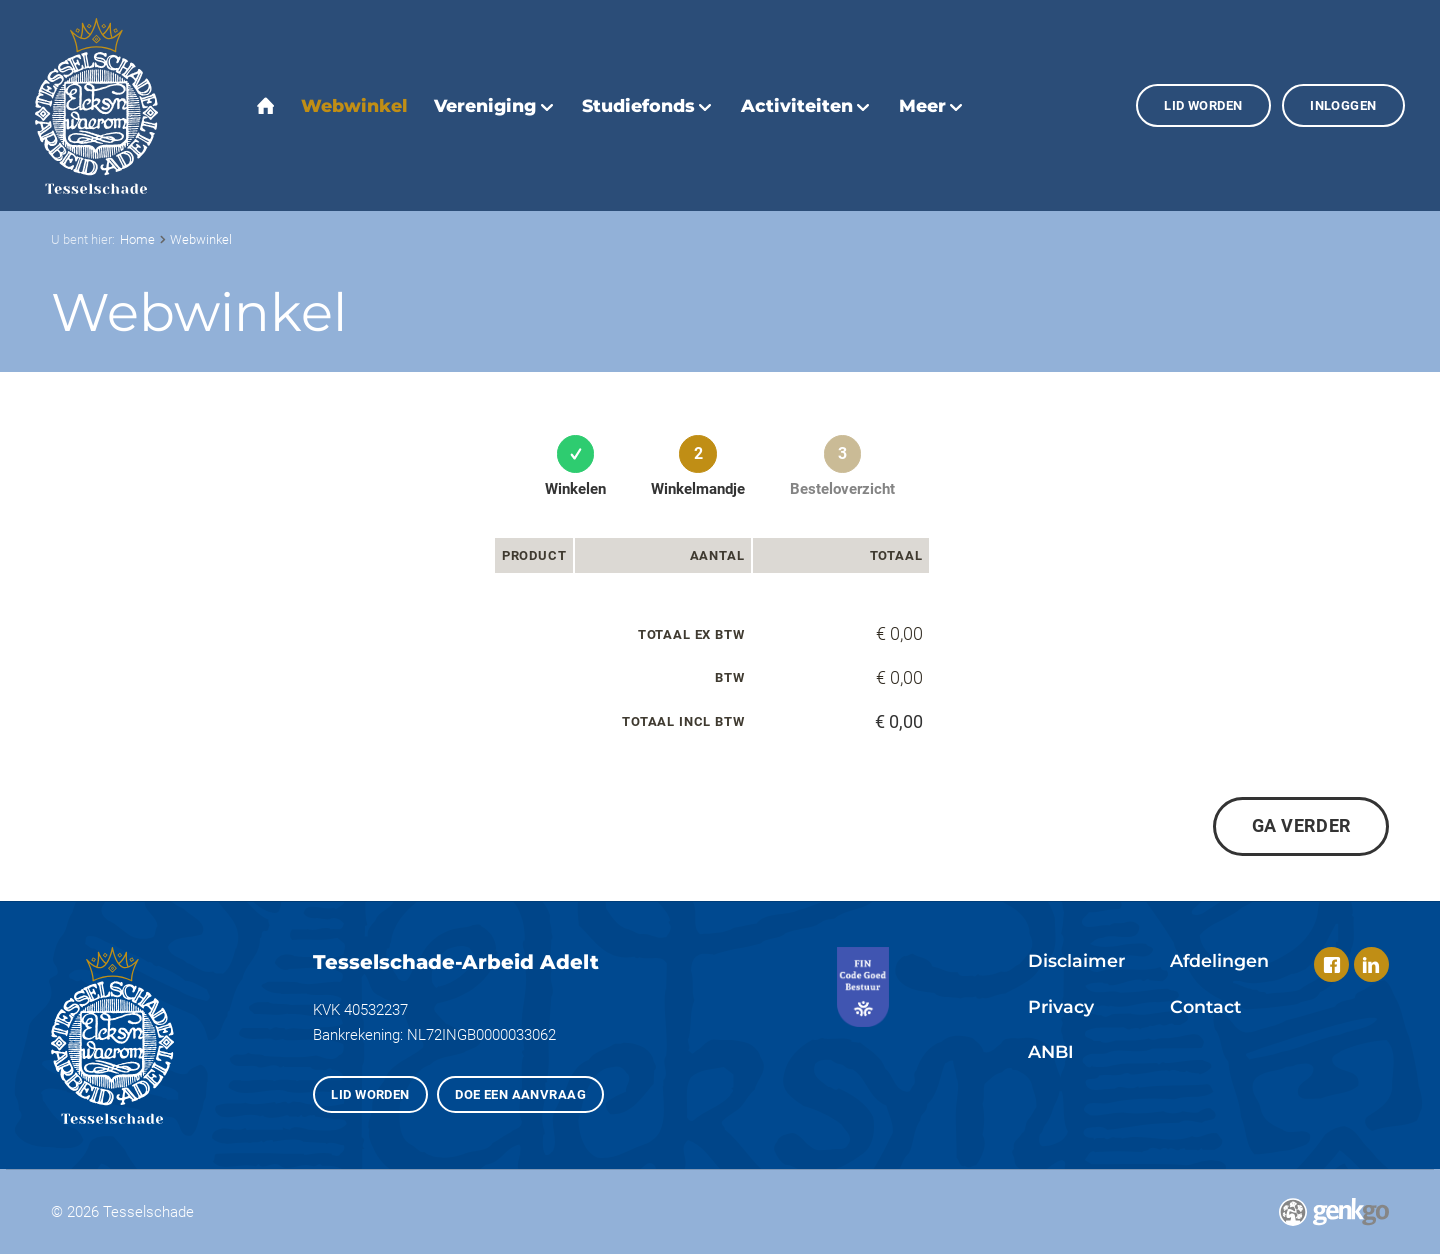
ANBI (1051, 1051)
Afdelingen (1219, 960)
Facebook (1331, 964)
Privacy (1061, 1006)
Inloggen (1343, 105)
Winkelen (575, 489)
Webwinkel (201, 239)
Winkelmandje (698, 489)
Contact (1205, 1006)
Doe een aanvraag (520, 1094)
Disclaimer (1076, 960)
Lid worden (1203, 105)
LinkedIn (1371, 964)
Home (137, 239)
